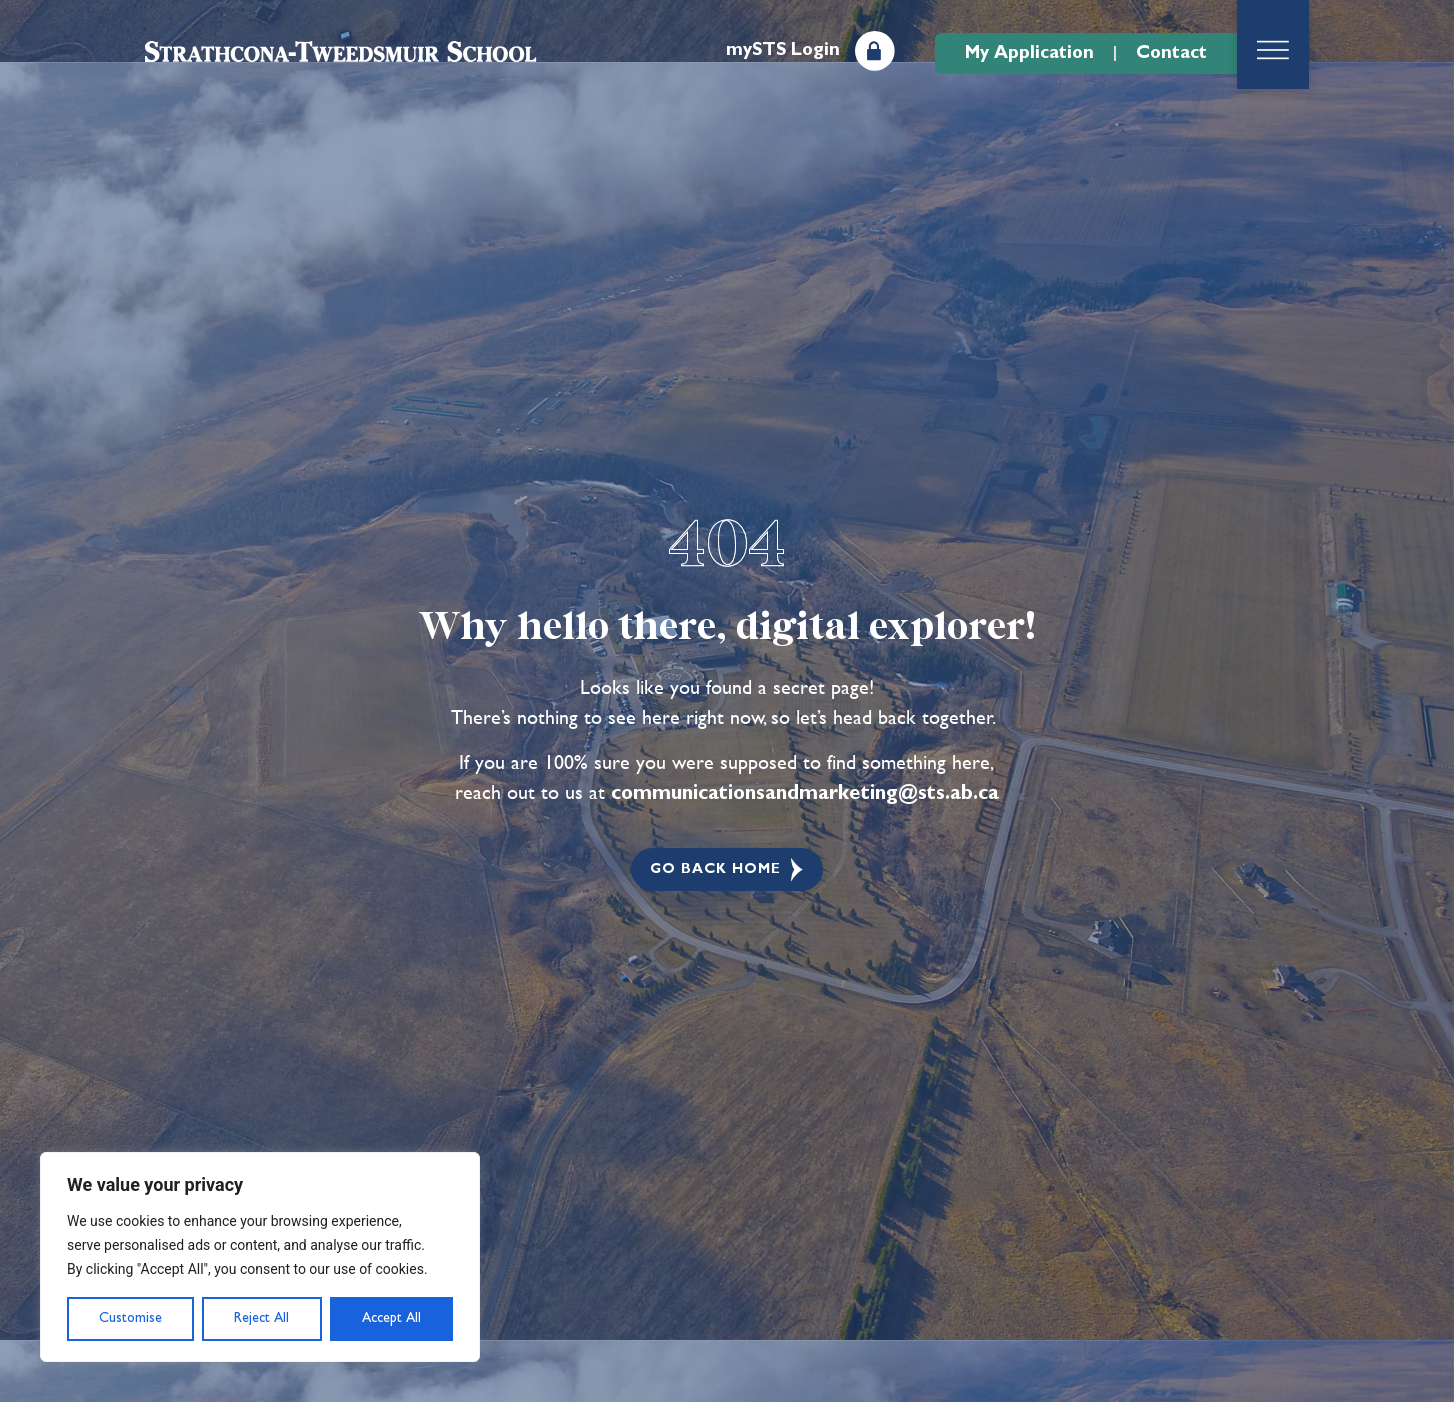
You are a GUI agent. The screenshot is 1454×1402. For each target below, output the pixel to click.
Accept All (391, 1318)
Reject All (261, 1318)
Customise (130, 1318)
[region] (260, 1257)
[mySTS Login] (875, 51)
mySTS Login (783, 50)
